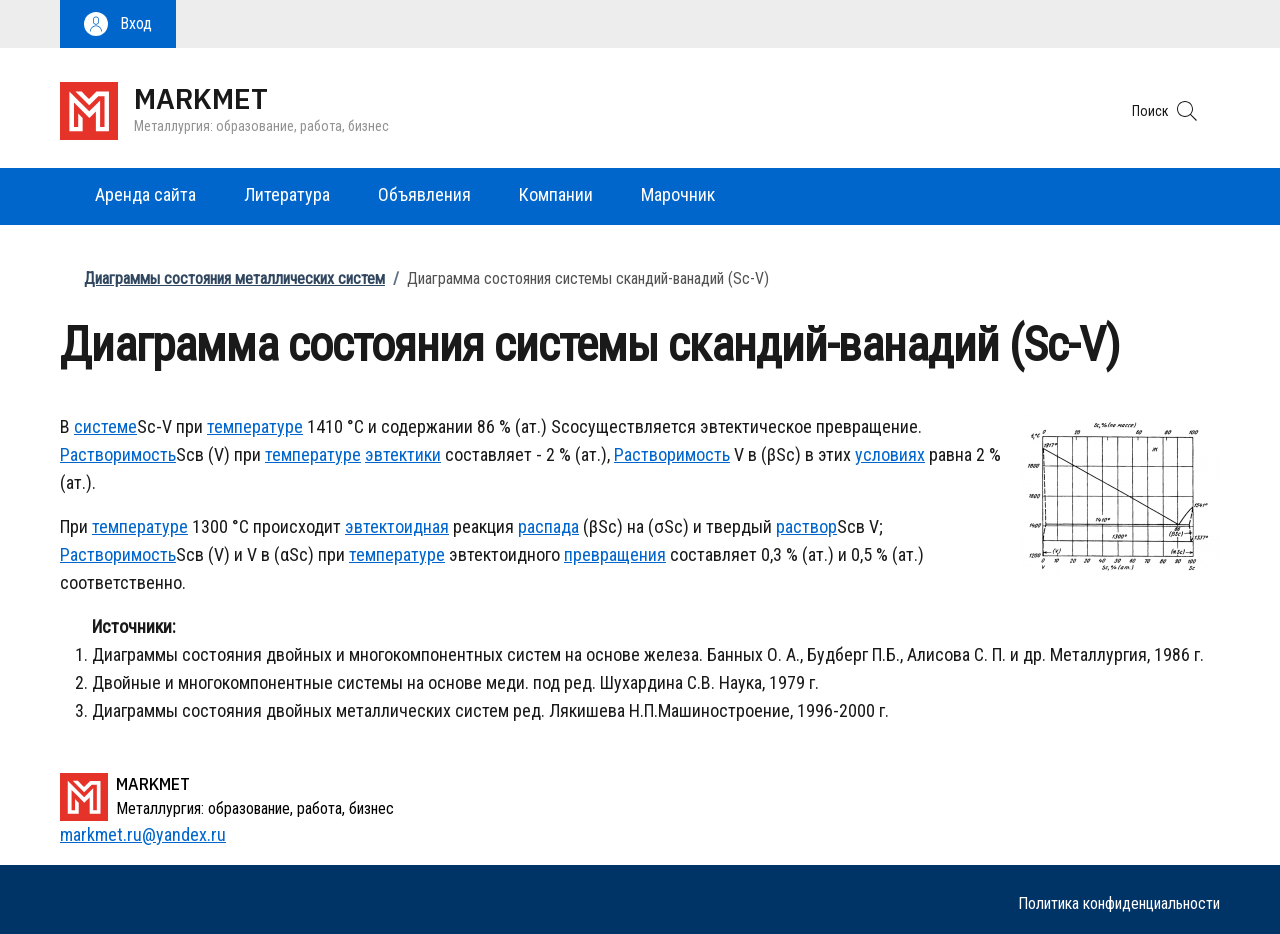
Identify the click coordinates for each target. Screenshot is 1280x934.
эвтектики (403, 454)
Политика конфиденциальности (1119, 903)
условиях (890, 454)
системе (105, 426)
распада (548, 526)
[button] (118, 24)
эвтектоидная (397, 526)
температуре (255, 426)
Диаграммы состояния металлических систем (234, 278)
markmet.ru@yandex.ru (143, 834)
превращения (615, 554)
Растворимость (118, 454)
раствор (806, 526)
